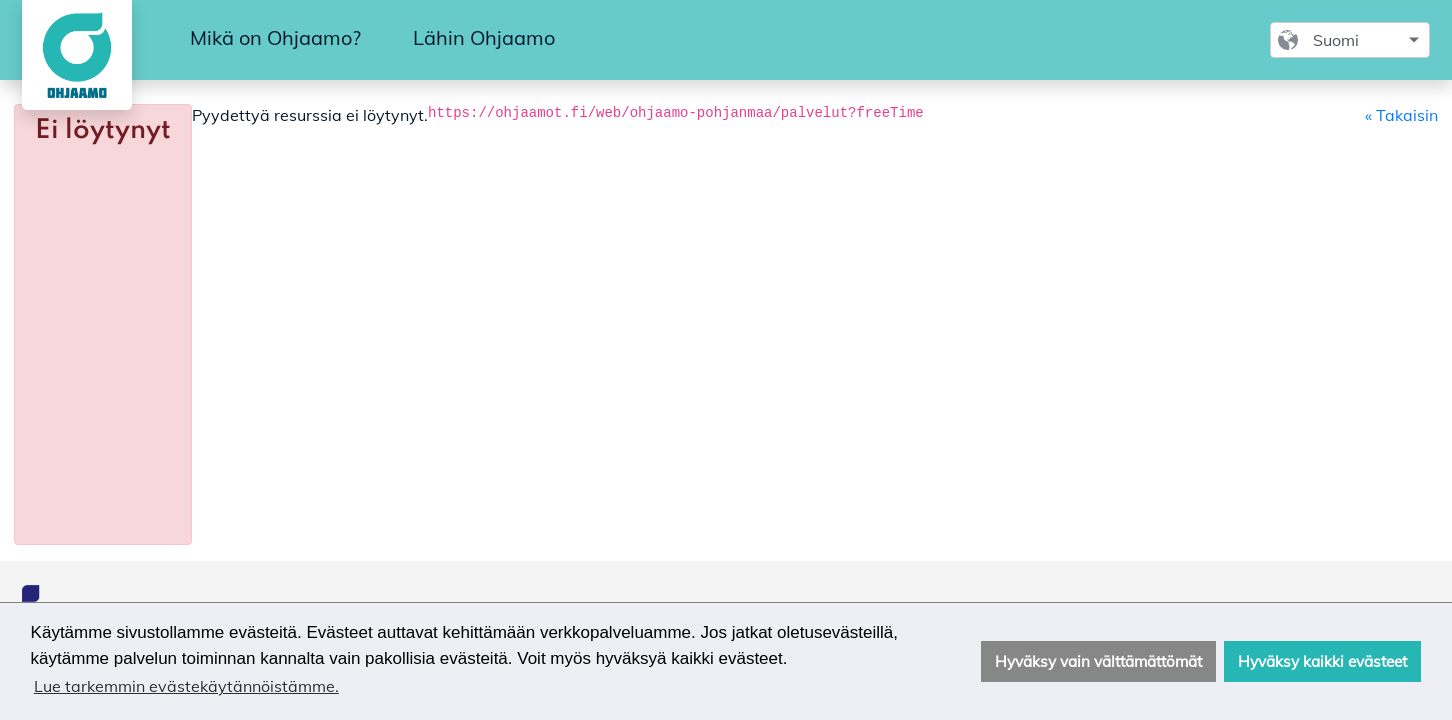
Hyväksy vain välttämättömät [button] (1098, 661)
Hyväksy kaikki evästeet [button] (1322, 661)
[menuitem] (275, 39)
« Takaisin (1401, 115)
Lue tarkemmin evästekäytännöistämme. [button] (186, 686)
